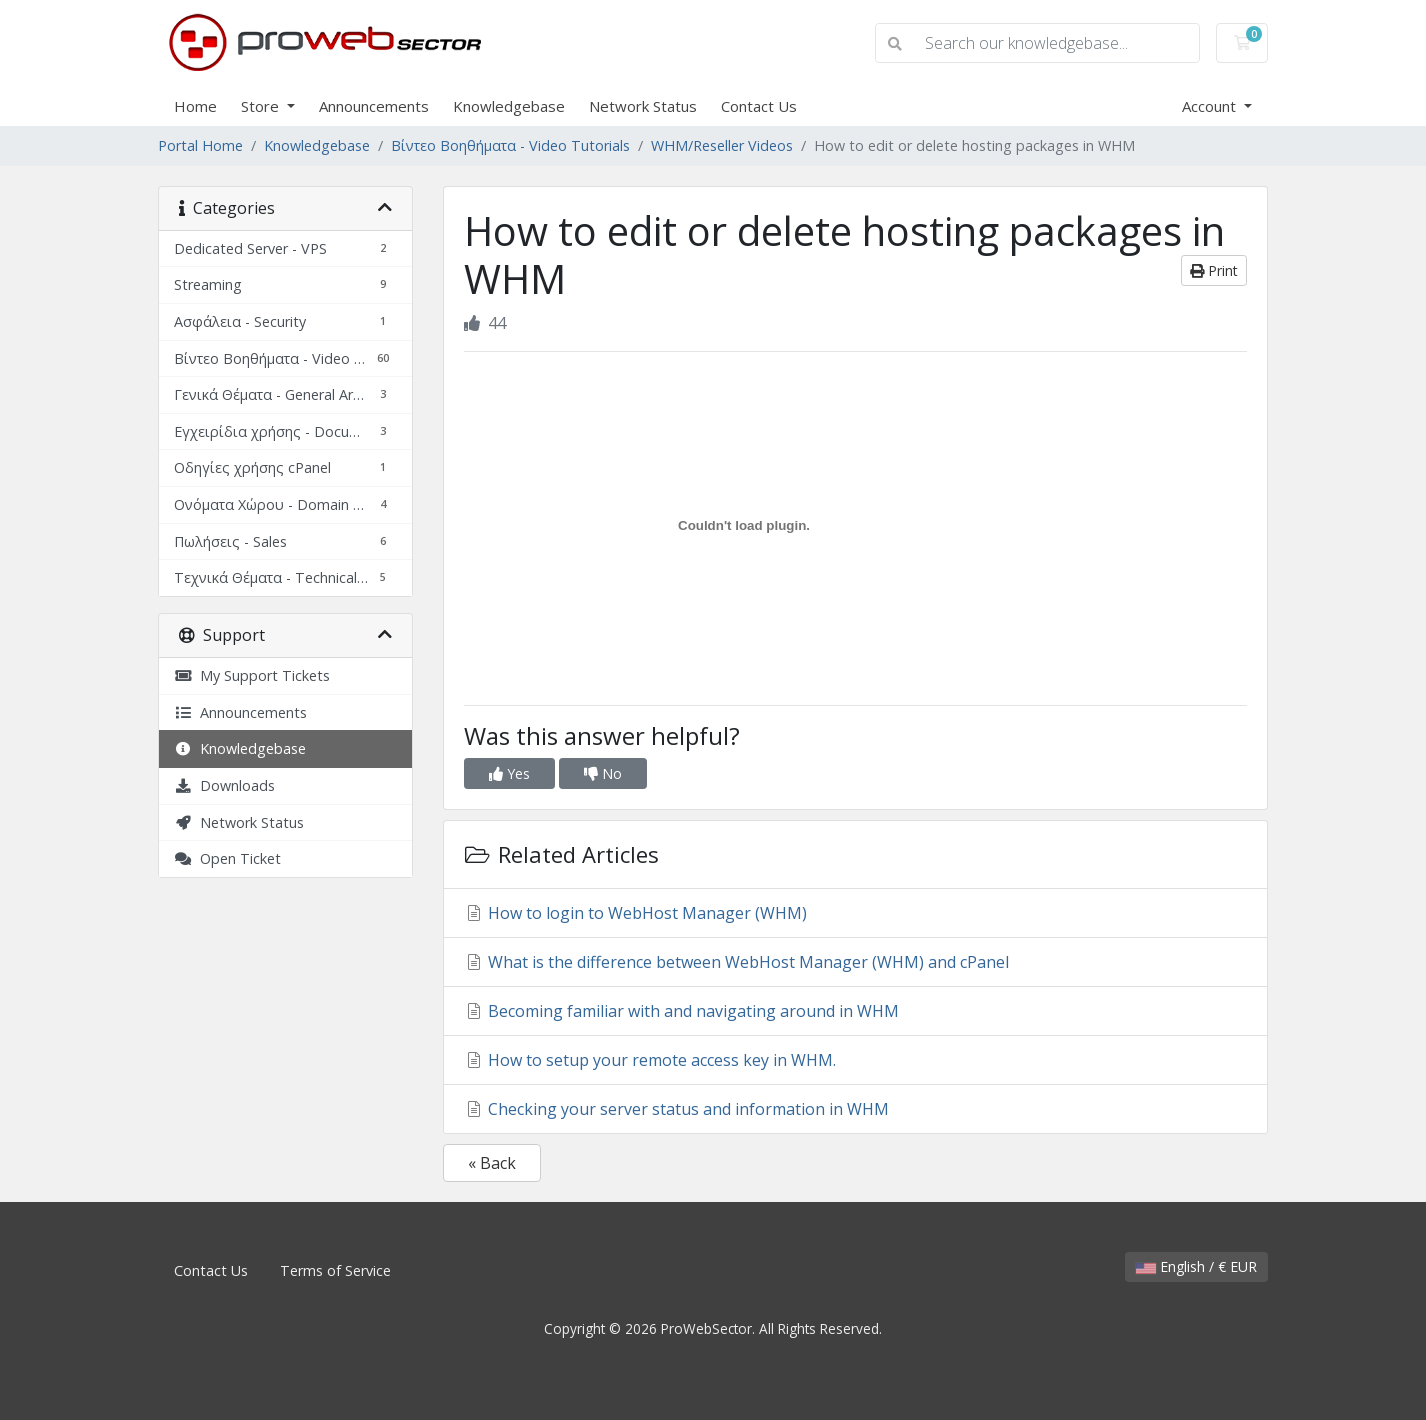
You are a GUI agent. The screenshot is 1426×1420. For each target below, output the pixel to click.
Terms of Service (335, 1270)
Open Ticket (227, 858)
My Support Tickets (252, 675)
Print (1214, 270)
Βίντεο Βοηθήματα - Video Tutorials (510, 145)
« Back (492, 1163)
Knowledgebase (509, 106)
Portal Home (200, 145)
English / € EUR (1196, 1266)
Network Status (643, 106)
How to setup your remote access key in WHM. (650, 1060)
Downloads (224, 785)
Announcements (374, 106)
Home (195, 106)
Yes (509, 773)
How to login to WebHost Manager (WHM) (635, 913)
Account (1211, 106)
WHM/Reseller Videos (722, 145)
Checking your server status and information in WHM (676, 1109)
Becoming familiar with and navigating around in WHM (681, 1011)
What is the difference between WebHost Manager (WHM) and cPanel (736, 962)
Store (262, 106)
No (603, 773)
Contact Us (759, 106)
